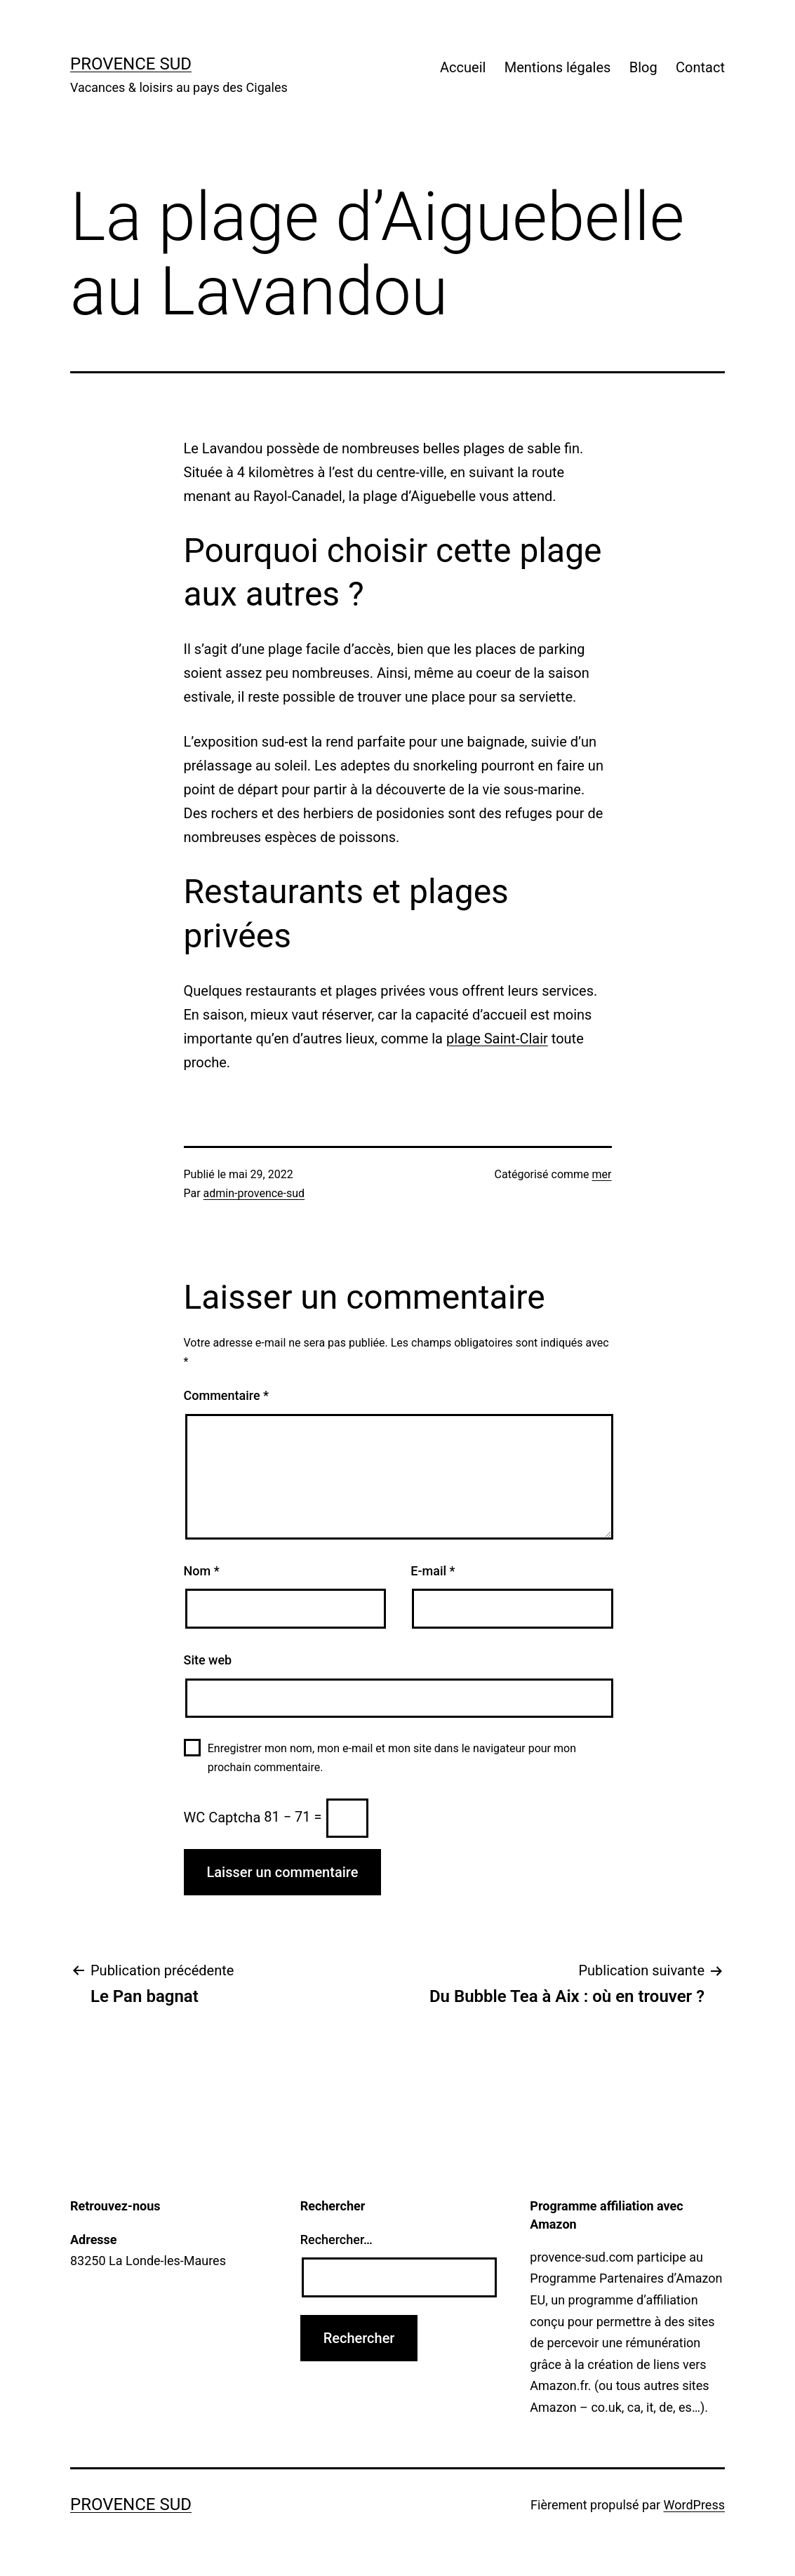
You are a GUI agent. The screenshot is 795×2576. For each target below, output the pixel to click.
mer (602, 1174)
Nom (202, 1570)
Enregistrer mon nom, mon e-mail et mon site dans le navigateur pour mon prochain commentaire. (392, 1758)
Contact (700, 67)
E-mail (432, 1570)
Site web (208, 1660)
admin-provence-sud (254, 1193)
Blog (643, 67)
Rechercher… (336, 2239)
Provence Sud (131, 64)
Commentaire (226, 1395)
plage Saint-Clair (497, 1038)
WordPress (694, 2504)
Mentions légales (558, 67)
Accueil (463, 67)
